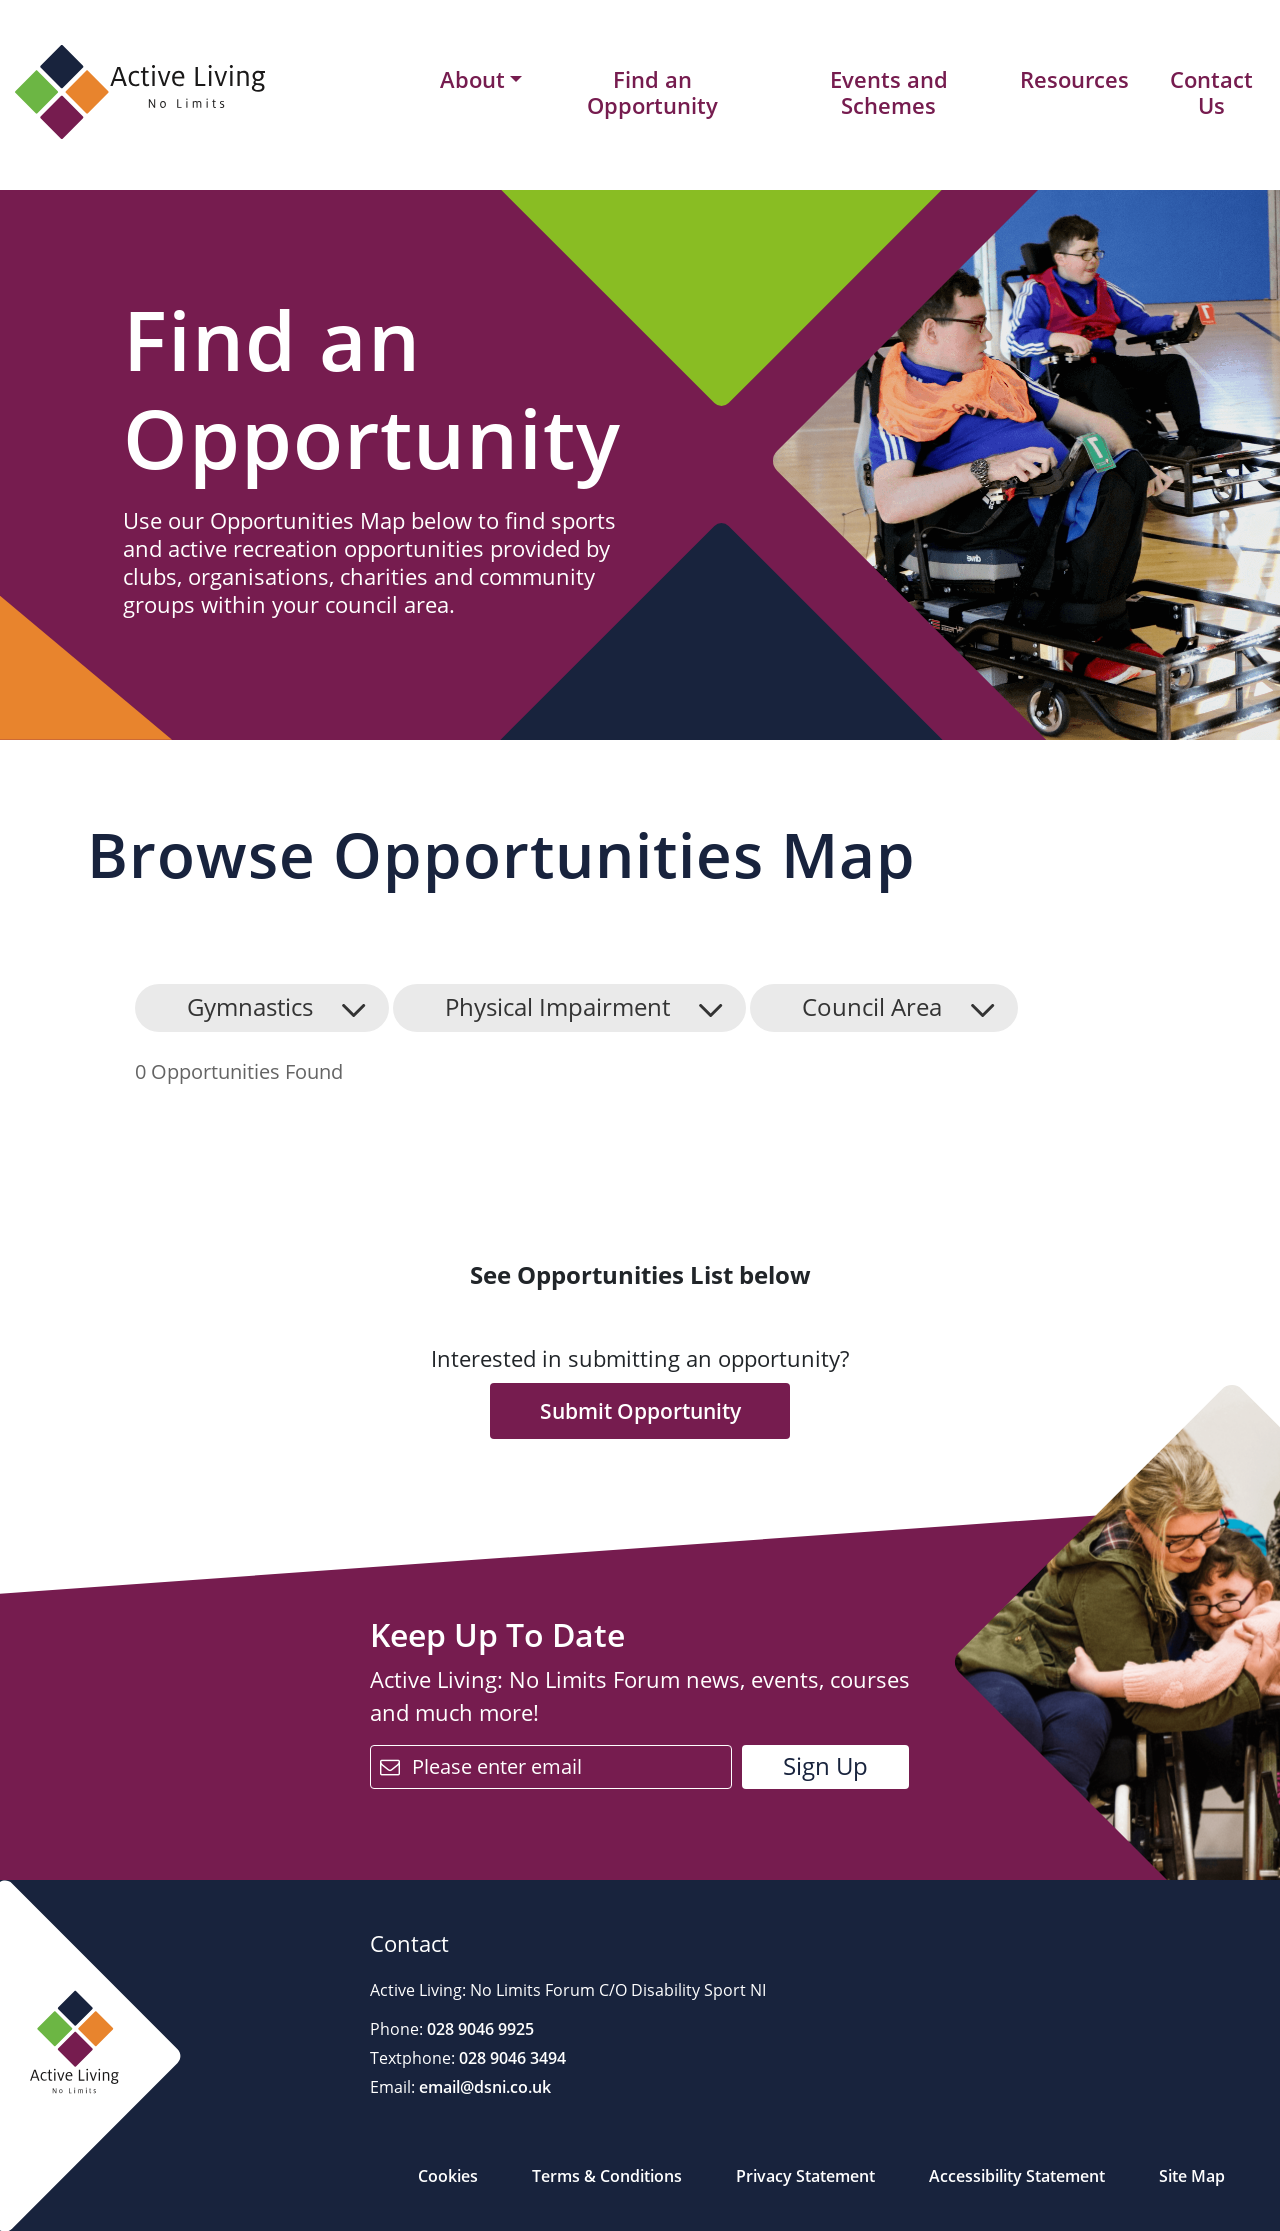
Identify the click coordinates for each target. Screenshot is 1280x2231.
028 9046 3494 (510, 2058)
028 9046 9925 (478, 2029)
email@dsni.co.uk (483, 2087)
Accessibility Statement (1017, 2176)
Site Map (1192, 2176)
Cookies (448, 2176)
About (472, 80)
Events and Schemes (889, 92)
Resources (1074, 79)
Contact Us (1211, 92)
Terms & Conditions (607, 2176)
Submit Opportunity (640, 1411)
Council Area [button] (872, 1006)
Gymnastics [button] (250, 1006)
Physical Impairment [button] (557, 1006)
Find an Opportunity (652, 92)
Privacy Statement (805, 2176)
